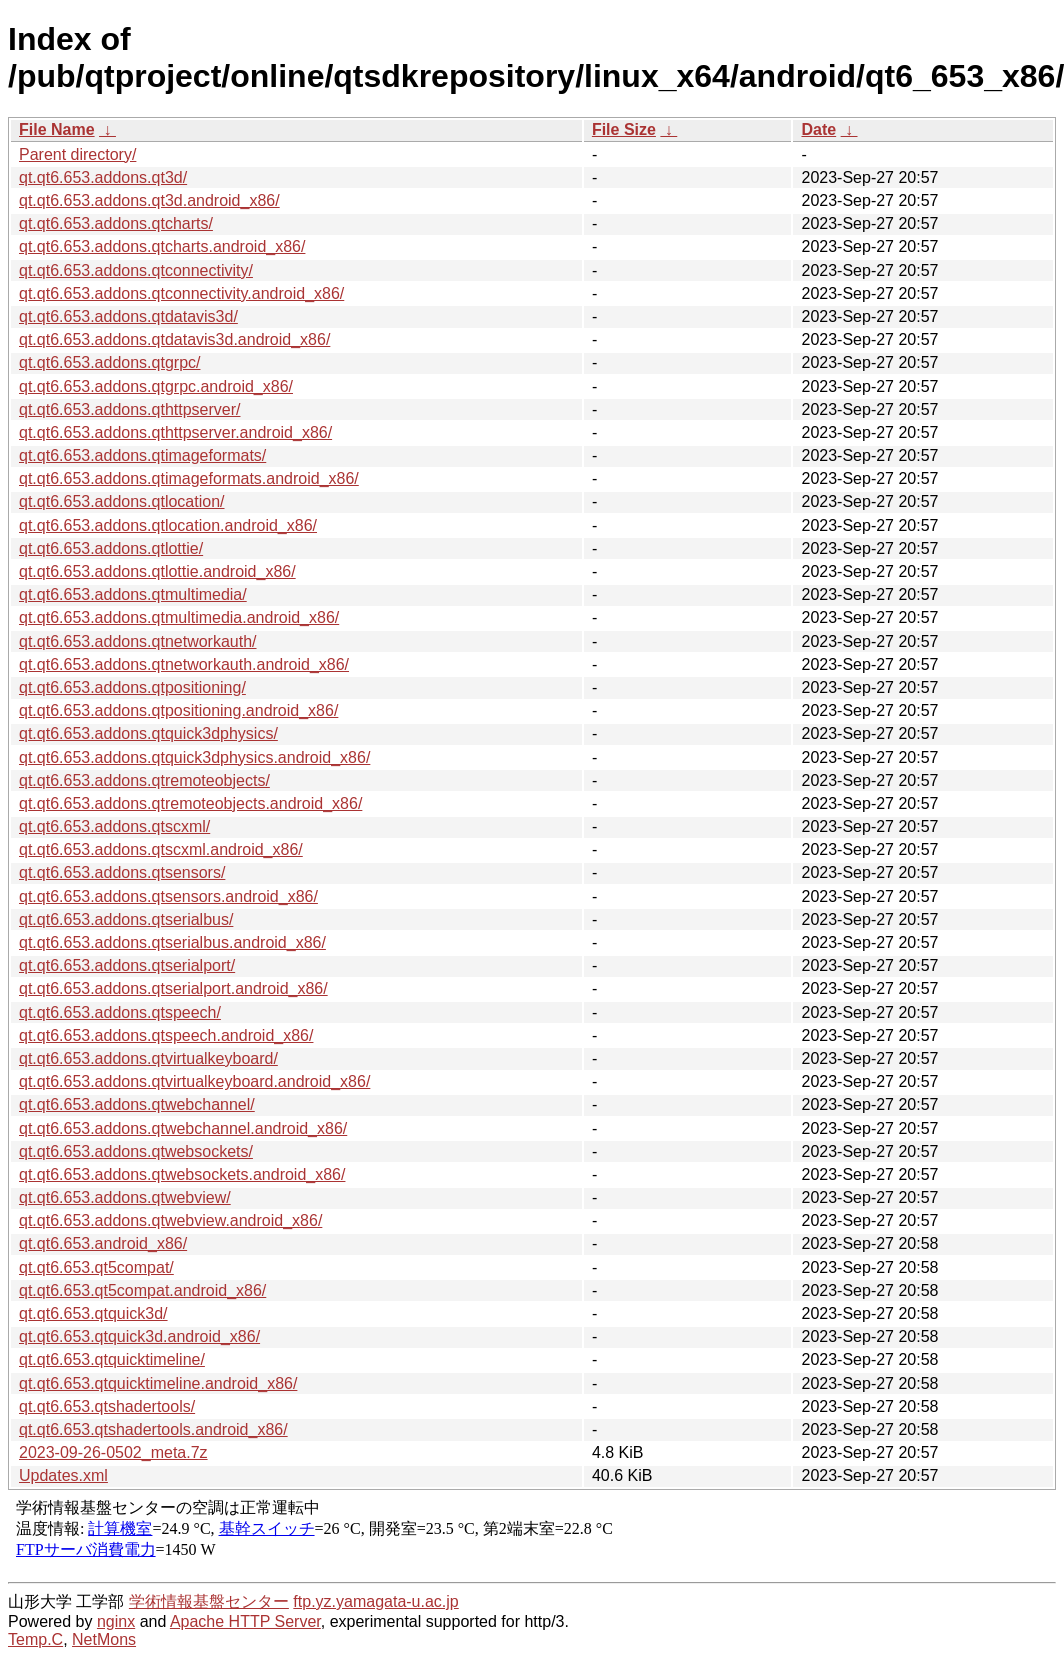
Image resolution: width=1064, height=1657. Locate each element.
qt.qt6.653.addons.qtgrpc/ (109, 362)
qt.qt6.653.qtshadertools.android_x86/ (153, 1429)
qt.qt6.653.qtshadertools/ (107, 1406)
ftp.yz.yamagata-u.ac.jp (375, 1601)
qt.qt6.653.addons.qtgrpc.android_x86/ (156, 386)
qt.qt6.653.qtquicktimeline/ (112, 1359)
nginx (116, 1621)
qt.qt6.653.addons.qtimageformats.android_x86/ (189, 478)
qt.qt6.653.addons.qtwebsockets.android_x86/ (182, 1174)
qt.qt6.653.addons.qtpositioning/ (132, 687)
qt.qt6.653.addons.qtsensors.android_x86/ (168, 896)
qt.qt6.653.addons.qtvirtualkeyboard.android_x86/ (194, 1081)
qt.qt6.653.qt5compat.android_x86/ (142, 1290)
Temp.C (35, 1639)
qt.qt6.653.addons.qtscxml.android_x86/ (161, 849)
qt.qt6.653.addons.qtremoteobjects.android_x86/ (190, 803)
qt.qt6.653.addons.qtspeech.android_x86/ (166, 1035)
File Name (57, 129)
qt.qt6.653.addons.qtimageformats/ (142, 455)
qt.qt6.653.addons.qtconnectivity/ (136, 270)
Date (818, 129)
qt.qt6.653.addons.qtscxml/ (114, 826)
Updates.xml (63, 1475)
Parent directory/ (77, 154)
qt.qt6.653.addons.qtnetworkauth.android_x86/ (184, 664)
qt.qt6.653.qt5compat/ (96, 1267)
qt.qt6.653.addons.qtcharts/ (116, 223)
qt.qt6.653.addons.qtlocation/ (122, 501)
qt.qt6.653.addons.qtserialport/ (127, 965)
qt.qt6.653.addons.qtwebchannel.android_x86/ (183, 1128)
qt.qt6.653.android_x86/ (103, 1243)
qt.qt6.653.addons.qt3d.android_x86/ (149, 200)
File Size (624, 129)
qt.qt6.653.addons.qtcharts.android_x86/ (162, 246)
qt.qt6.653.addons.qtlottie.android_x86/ (157, 571)
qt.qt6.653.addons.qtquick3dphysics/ (148, 733)
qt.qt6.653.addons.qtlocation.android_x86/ (168, 525)
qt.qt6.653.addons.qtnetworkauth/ (138, 641)
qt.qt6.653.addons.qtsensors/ (122, 872)
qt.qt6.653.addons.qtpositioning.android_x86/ (178, 710)
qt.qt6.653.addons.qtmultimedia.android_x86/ (179, 617)
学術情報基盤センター (209, 1601)
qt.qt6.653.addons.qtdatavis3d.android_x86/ (174, 339)
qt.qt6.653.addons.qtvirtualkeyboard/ (148, 1058)
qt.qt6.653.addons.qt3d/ (103, 177)
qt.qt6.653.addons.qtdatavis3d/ (128, 316)
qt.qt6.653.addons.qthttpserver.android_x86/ (175, 432)
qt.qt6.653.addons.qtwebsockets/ (136, 1151)
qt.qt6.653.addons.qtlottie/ (111, 548)
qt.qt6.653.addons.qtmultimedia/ (133, 594)
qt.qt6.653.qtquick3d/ (93, 1313)
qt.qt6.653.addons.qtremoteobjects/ (144, 780)
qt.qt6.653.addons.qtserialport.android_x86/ (173, 988)
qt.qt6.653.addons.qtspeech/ (120, 1012)
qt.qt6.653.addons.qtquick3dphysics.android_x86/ (194, 757)
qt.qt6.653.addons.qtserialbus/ (126, 919)
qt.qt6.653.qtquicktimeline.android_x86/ (158, 1383)
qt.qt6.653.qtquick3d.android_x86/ (139, 1336)
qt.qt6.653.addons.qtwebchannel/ (137, 1104)
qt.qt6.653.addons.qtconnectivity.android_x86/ (181, 293)
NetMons (104, 1639)
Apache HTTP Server (245, 1621)
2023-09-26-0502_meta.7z (113, 1452)
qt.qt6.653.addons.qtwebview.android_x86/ (170, 1220)
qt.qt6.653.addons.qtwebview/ (125, 1197)
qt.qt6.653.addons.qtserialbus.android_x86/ (172, 942)
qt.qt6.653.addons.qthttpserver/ (129, 409)
